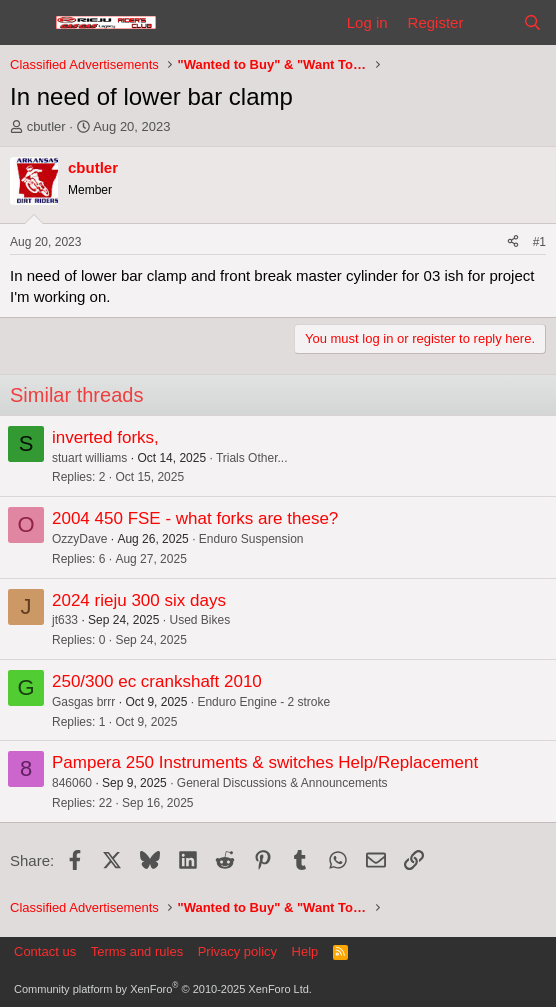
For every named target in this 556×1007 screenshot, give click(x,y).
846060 (72, 783)
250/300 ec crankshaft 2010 (157, 681)
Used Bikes (199, 620)
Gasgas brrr (83, 702)
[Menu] (27, 23)
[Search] (532, 22)
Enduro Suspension (251, 539)
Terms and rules (137, 951)
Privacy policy (237, 951)
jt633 (65, 620)
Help (305, 951)
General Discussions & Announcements (282, 783)
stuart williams (89, 458)
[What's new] (492, 22)
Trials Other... (252, 458)
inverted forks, (105, 437)
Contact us (45, 951)
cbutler (46, 126)
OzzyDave (79, 539)
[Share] (513, 242)
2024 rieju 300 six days (139, 600)
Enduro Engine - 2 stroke (263, 702)
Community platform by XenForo (163, 989)
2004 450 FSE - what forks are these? (195, 518)
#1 (539, 242)
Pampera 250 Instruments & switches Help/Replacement (265, 762)
